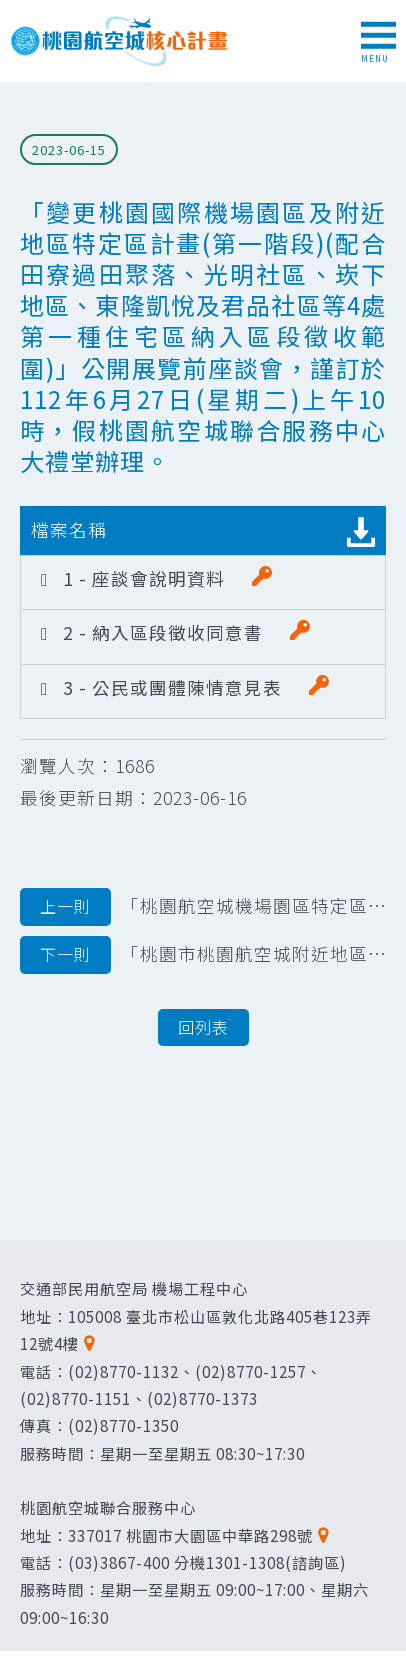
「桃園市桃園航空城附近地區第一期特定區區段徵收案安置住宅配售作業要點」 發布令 (203, 955)
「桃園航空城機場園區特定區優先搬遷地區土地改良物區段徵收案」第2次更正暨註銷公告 (203, 907)
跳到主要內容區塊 (10, 10)
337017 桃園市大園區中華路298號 (190, 1535)
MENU (378, 43)
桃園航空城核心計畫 (120, 41)
